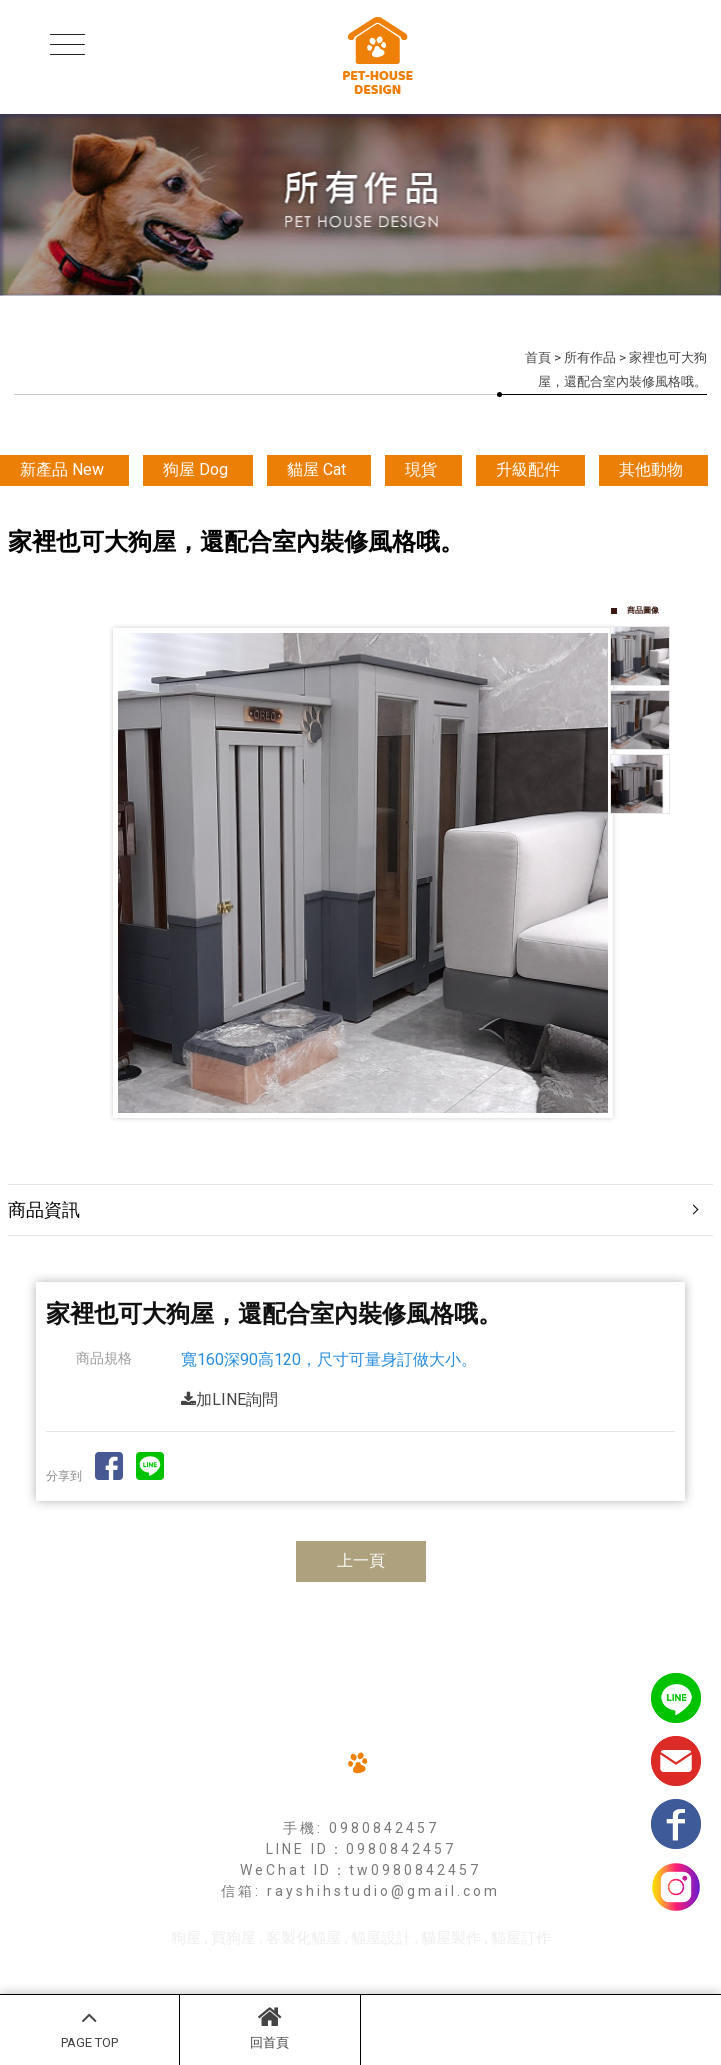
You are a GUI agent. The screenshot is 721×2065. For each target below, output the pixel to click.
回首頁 (269, 2027)
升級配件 (528, 469)
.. (431, 1967)
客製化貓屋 (303, 1938)
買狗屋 (233, 1938)
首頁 (538, 357)
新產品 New (62, 469)
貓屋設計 (381, 1938)
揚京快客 (283, 1967)
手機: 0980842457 (361, 1828)
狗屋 (186, 1938)
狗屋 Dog (195, 469)
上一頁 (361, 1560)
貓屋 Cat (316, 469)
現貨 (421, 469)
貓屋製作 (451, 1938)
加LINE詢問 (229, 1399)
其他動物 (651, 469)
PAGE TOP (89, 2027)
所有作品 (590, 357)
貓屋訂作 (521, 1938)
